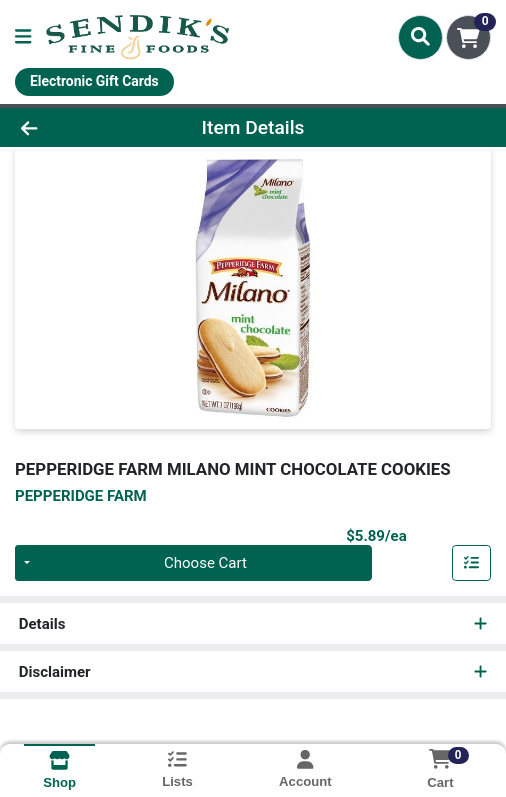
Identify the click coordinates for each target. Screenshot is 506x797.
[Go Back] (74, 127)
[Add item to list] (472, 563)
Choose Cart (205, 563)
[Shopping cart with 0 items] (468, 37)
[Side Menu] (23, 37)
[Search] (420, 37)
